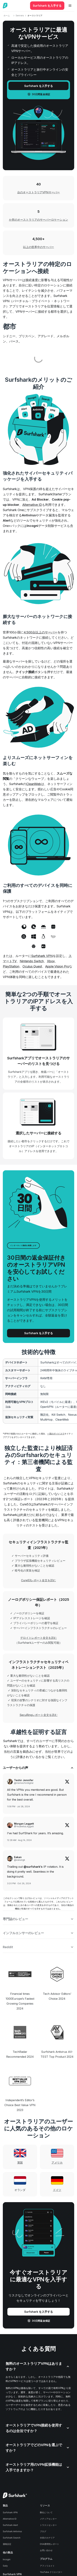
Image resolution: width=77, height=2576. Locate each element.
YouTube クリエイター (51, 2572)
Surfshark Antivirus (12, 2531)
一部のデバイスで (55, 1433)
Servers (20, 15)
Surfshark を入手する (38, 2311)
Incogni (6, 2559)
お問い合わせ (47, 2550)
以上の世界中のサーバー (38, 247)
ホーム (8, 15)
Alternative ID (10, 2518)
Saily (5, 2565)
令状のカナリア (48, 2537)
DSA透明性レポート (49, 2544)
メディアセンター (48, 2518)
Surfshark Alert (10, 2525)
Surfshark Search (11, 2537)
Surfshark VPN (11, 2512)
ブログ (43, 2531)
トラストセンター (48, 2525)
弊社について (46, 2512)
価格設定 (7, 2544)
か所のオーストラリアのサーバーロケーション (38, 219)
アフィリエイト (48, 2565)
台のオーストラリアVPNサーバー (38, 192)
